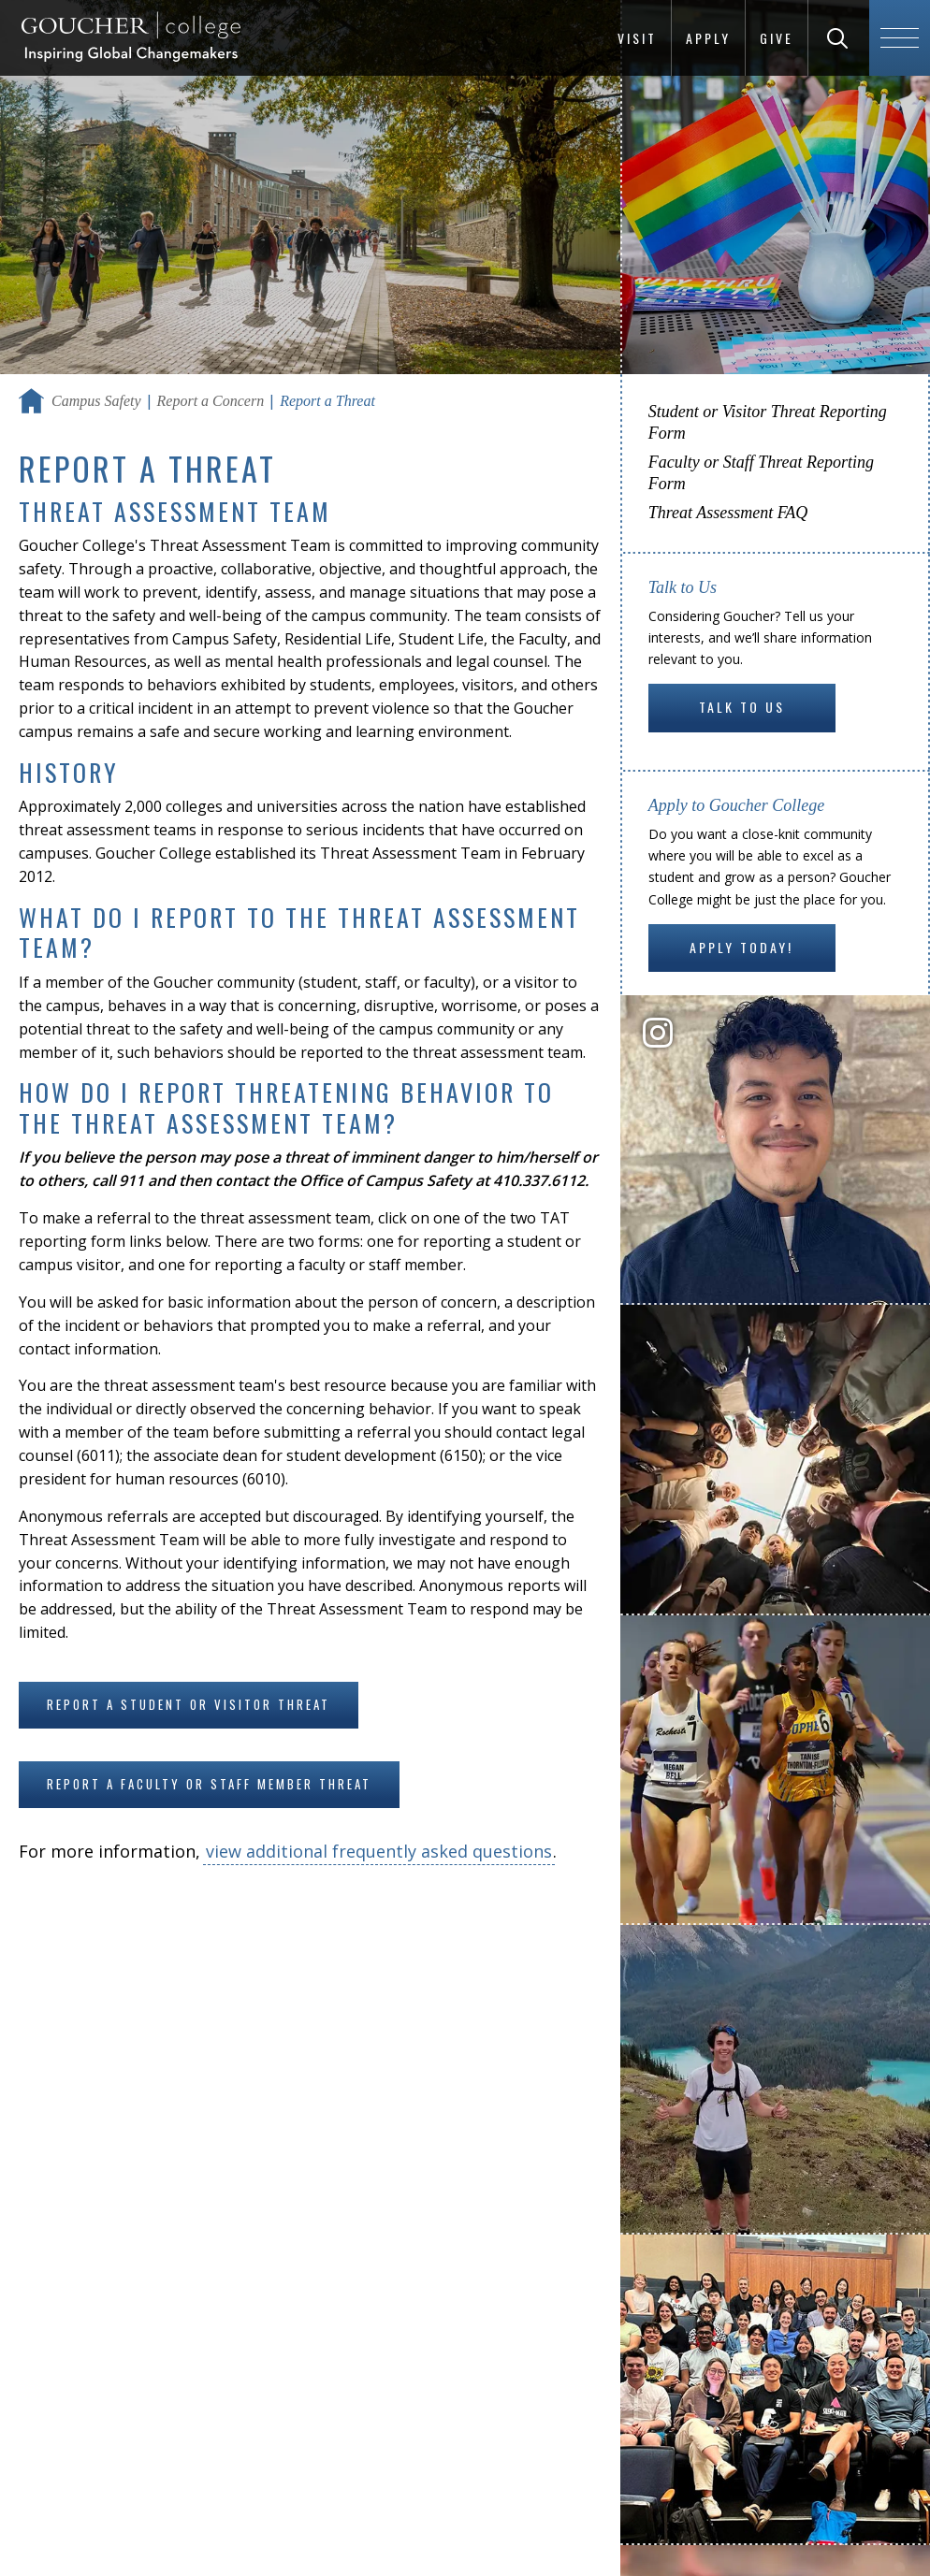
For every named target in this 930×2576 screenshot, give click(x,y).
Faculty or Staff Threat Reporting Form (761, 473)
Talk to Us (742, 706)
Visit (637, 38)
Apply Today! (741, 947)
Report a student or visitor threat (188, 1704)
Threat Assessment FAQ (728, 512)
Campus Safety (96, 401)
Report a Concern (211, 401)
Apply (708, 38)
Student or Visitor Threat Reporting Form (767, 422)
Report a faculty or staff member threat (209, 1783)
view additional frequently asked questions (379, 1851)
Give (776, 38)
